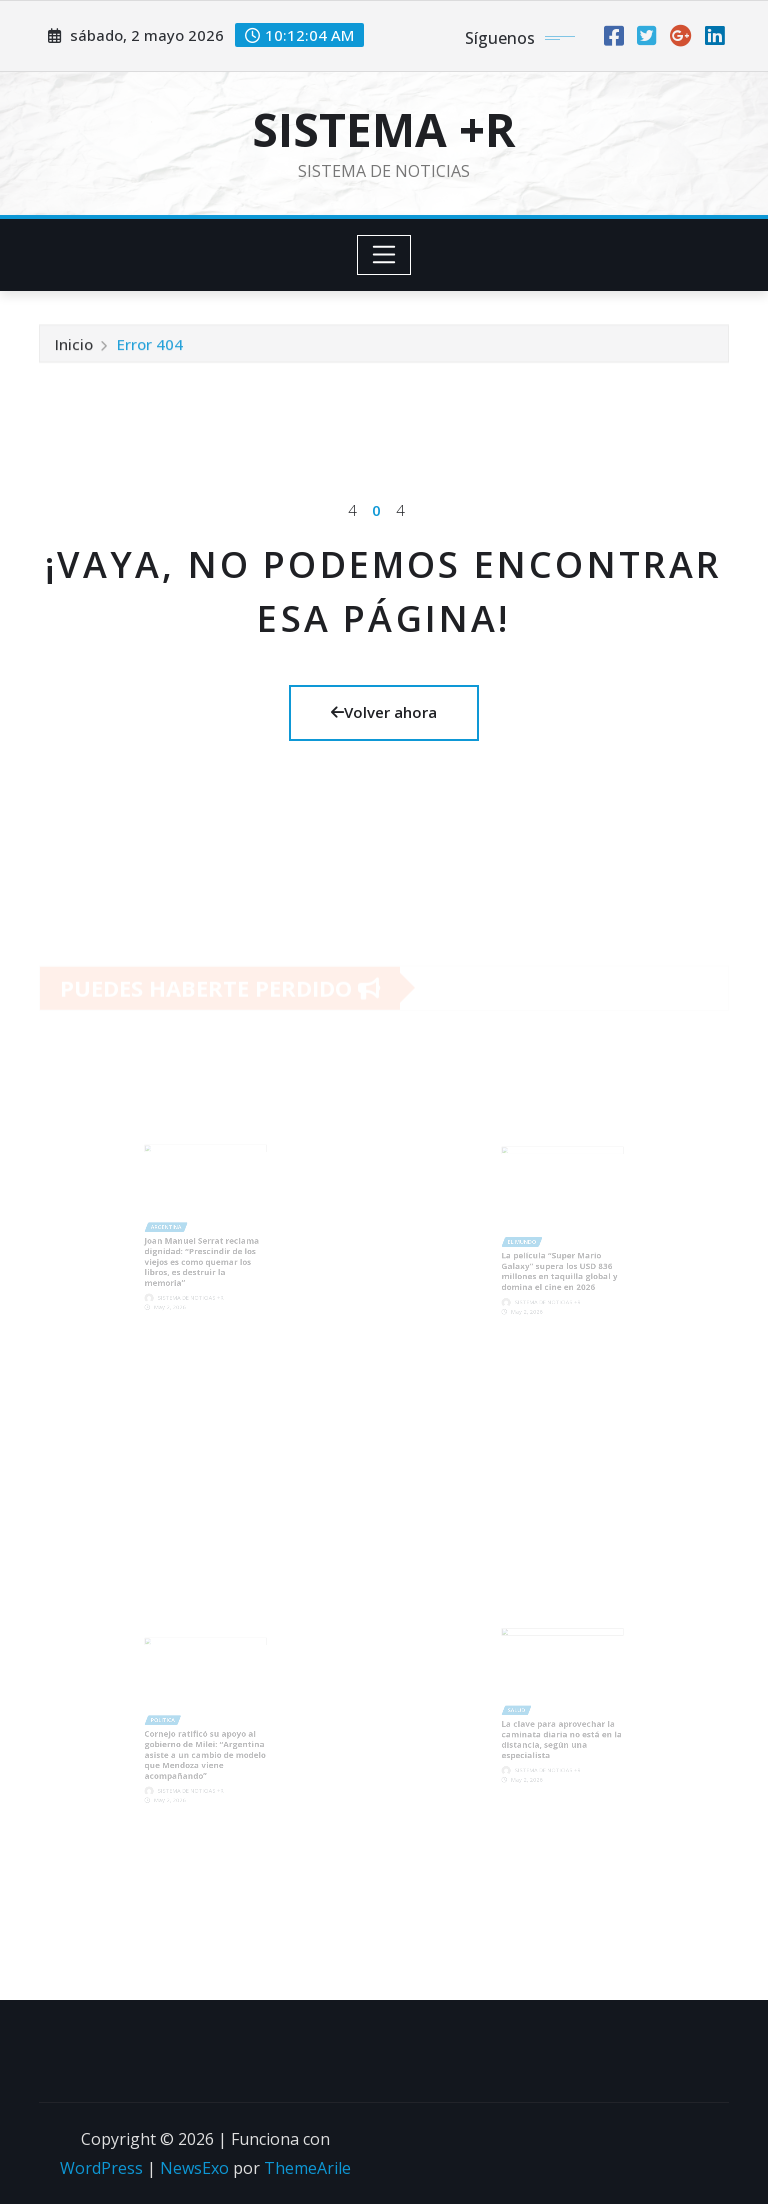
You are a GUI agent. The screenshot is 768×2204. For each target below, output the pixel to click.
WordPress (101, 2168)
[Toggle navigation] (384, 255)
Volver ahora (384, 712)
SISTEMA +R (384, 129)
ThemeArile (307, 2168)
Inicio (74, 347)
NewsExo (194, 2168)
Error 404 (150, 347)
